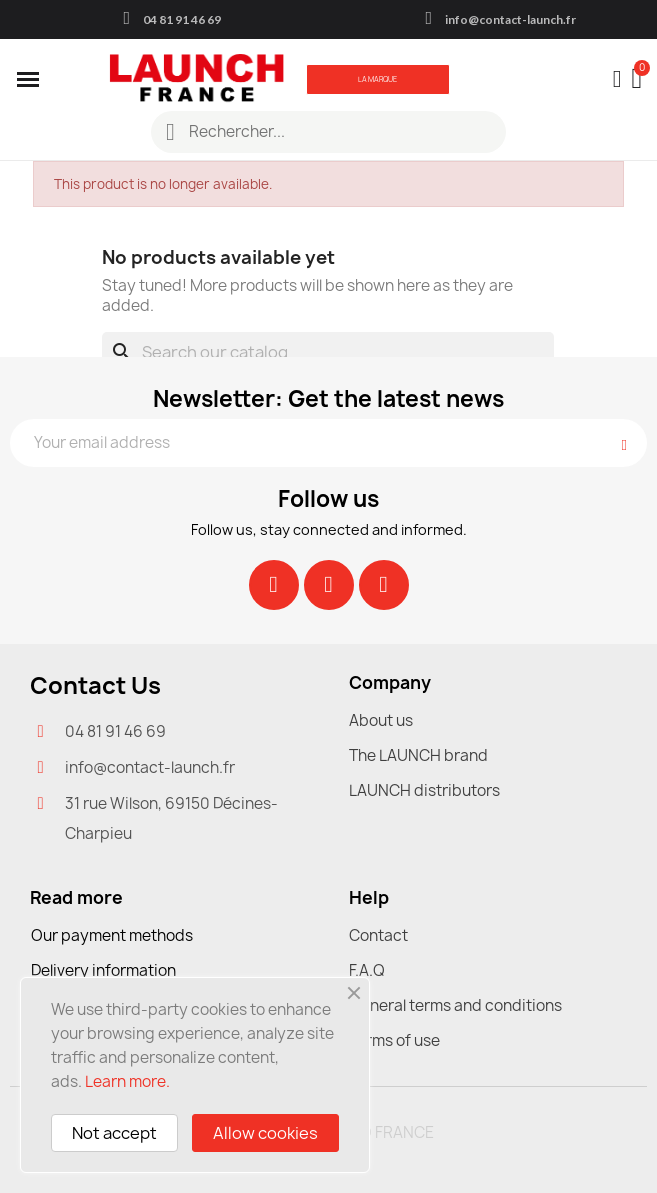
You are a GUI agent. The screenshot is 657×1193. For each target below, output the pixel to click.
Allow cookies (265, 1133)
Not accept (114, 1133)
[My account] (617, 79)
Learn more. (127, 1081)
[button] (378, 79)
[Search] (328, 352)
